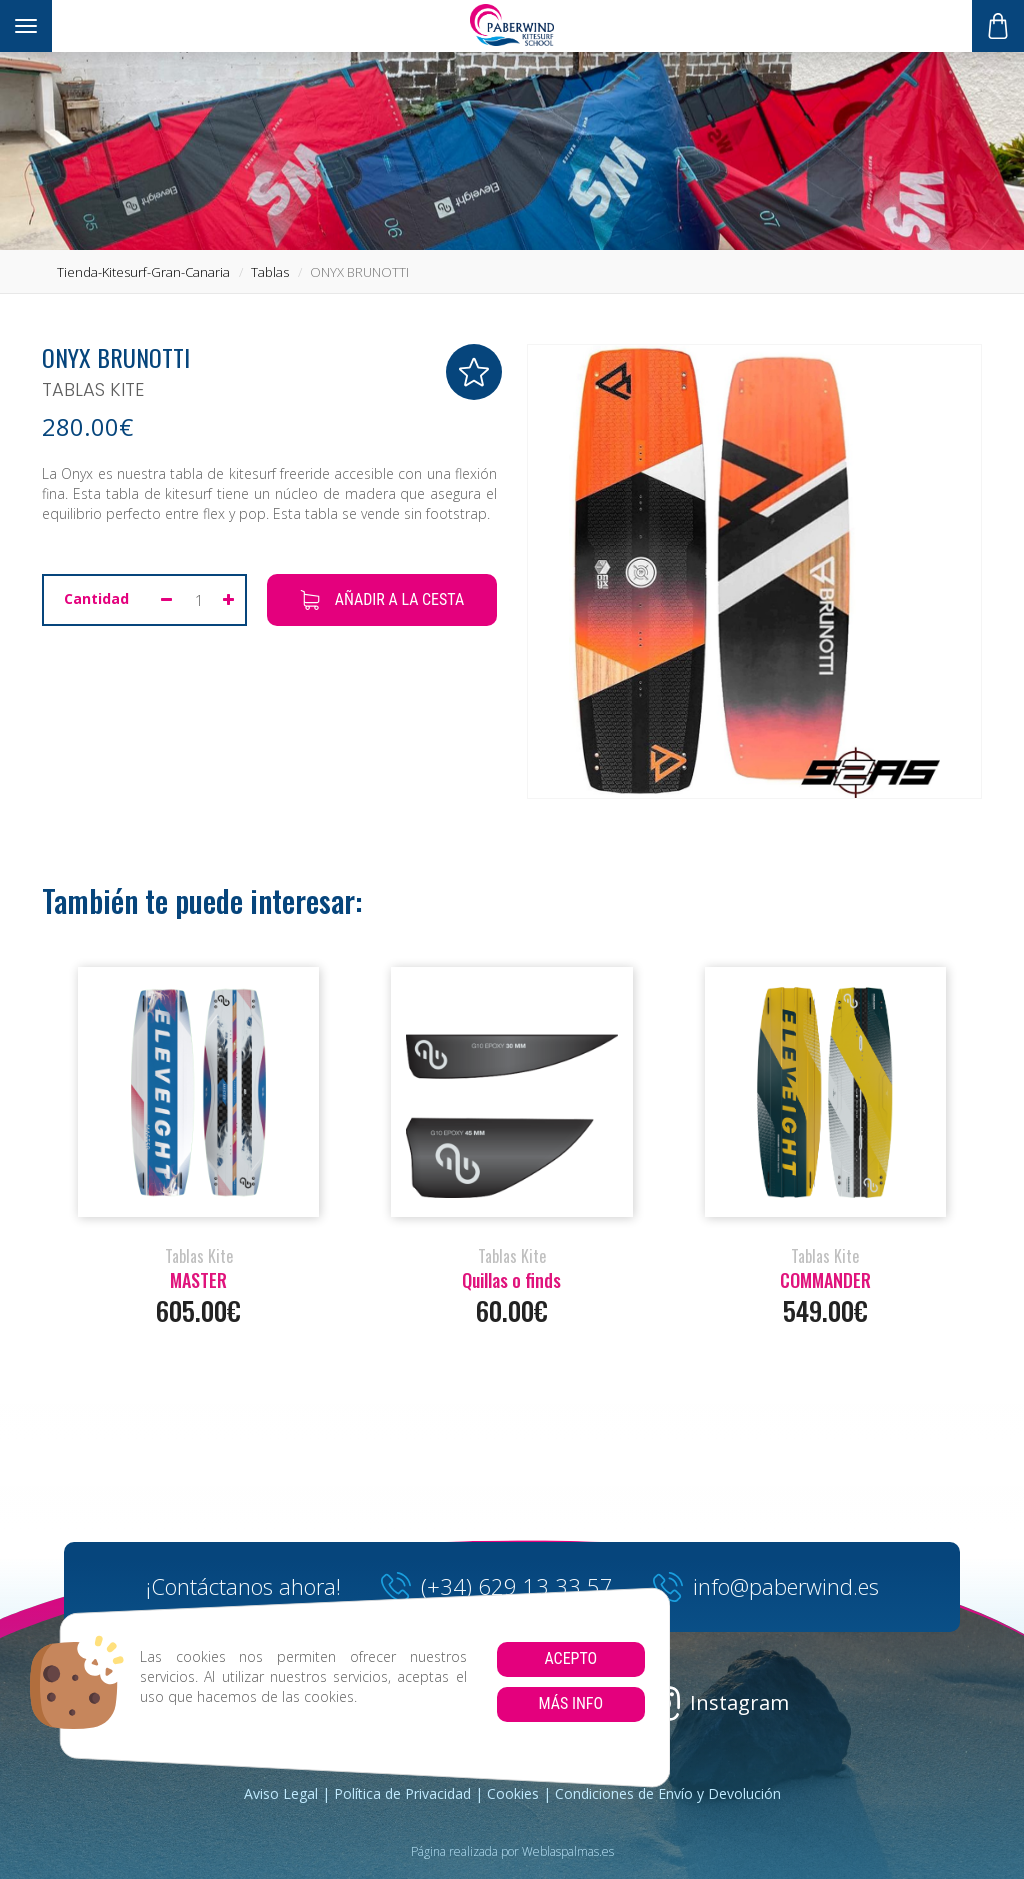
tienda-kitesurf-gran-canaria (143, 272)
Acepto (570, 1658)
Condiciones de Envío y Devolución (668, 1793)
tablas (270, 272)
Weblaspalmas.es (568, 1851)
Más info (570, 1703)
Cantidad (96, 598)
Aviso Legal (281, 1793)
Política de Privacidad (402, 1793)
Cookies (513, 1793)
